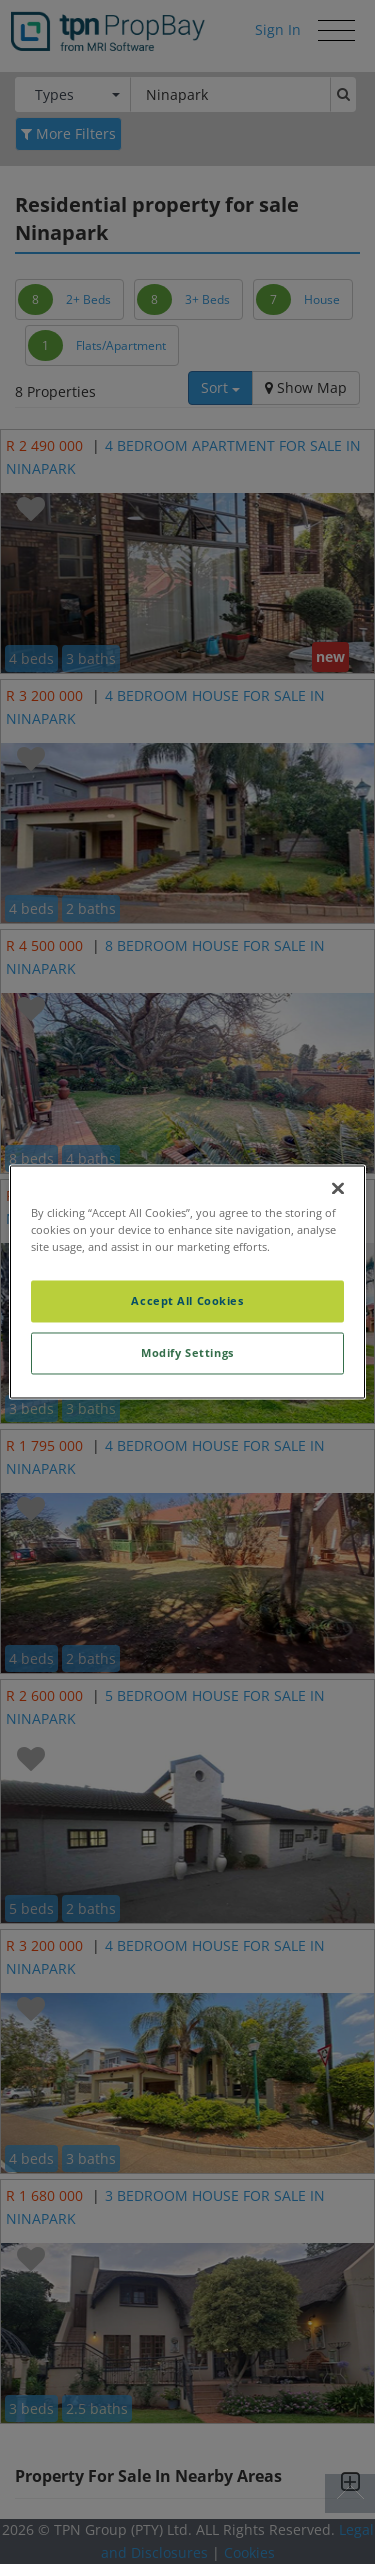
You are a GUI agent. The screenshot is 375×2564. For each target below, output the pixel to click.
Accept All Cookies (187, 1301)
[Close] (338, 1188)
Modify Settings (187, 1353)
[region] (187, 1281)
